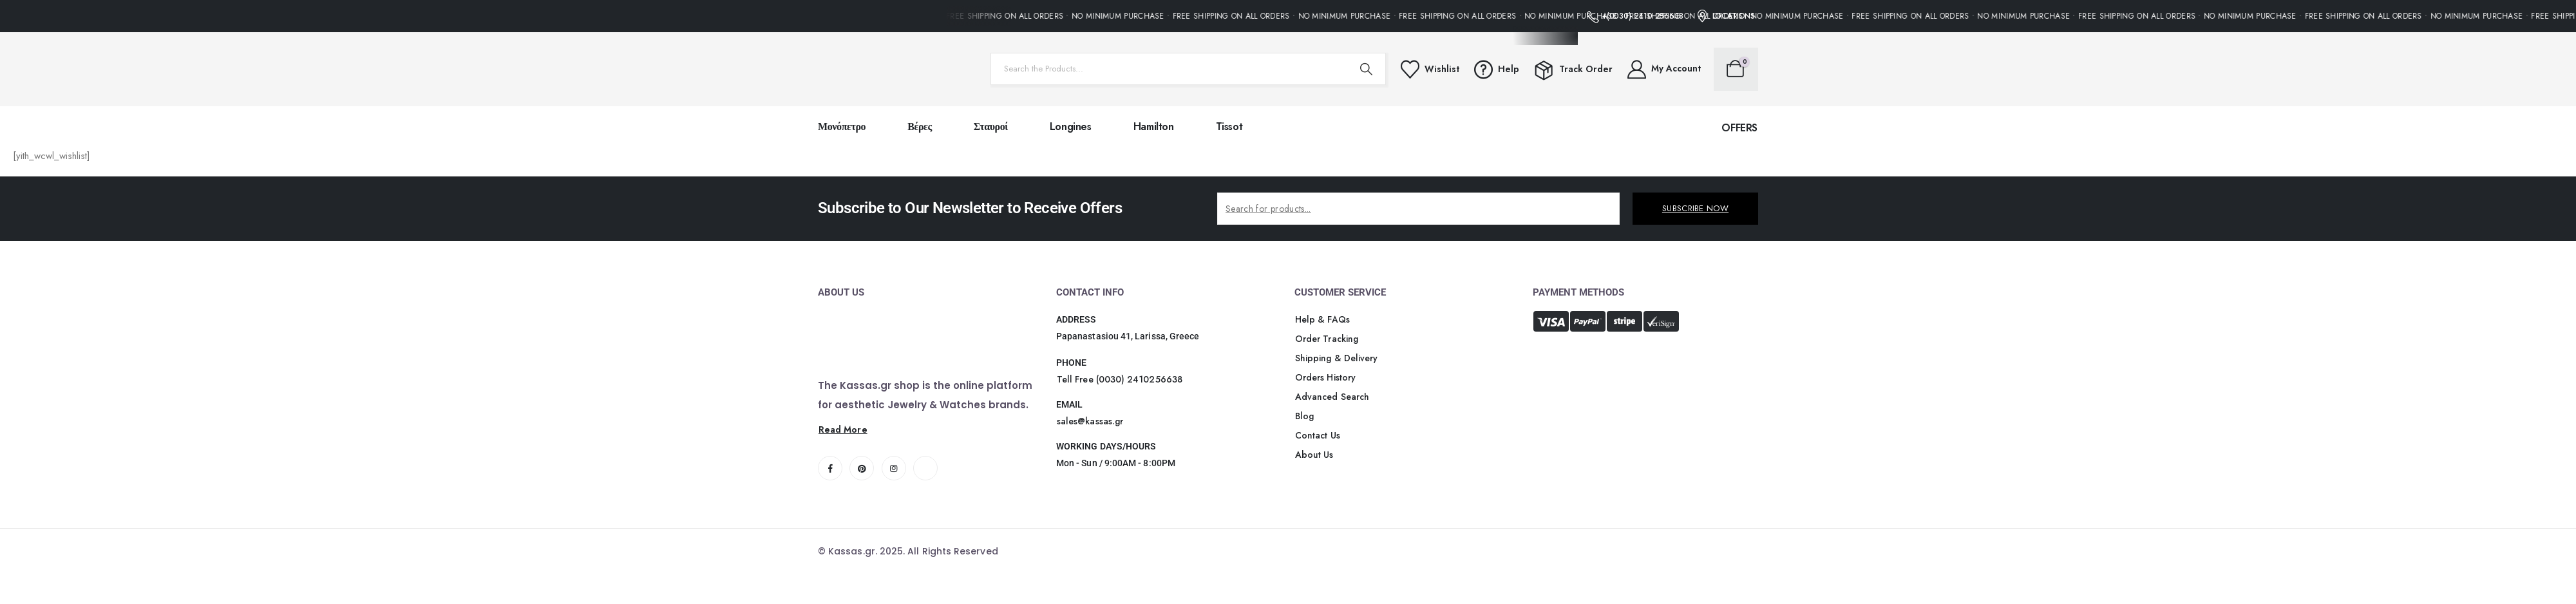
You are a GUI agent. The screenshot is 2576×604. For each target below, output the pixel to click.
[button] (1739, 128)
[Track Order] (1572, 68)
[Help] (1495, 69)
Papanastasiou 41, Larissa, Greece (1127, 336)
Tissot (1229, 126)
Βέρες (919, 126)
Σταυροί (991, 126)
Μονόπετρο (842, 126)
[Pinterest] (861, 468)
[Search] (1366, 68)
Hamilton (1153, 126)
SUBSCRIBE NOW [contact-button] (1695, 208)
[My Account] (1663, 69)
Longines (1071, 126)
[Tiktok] (925, 468)
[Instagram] (894, 468)
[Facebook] (830, 468)
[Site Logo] (898, 69)
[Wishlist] (1429, 69)
